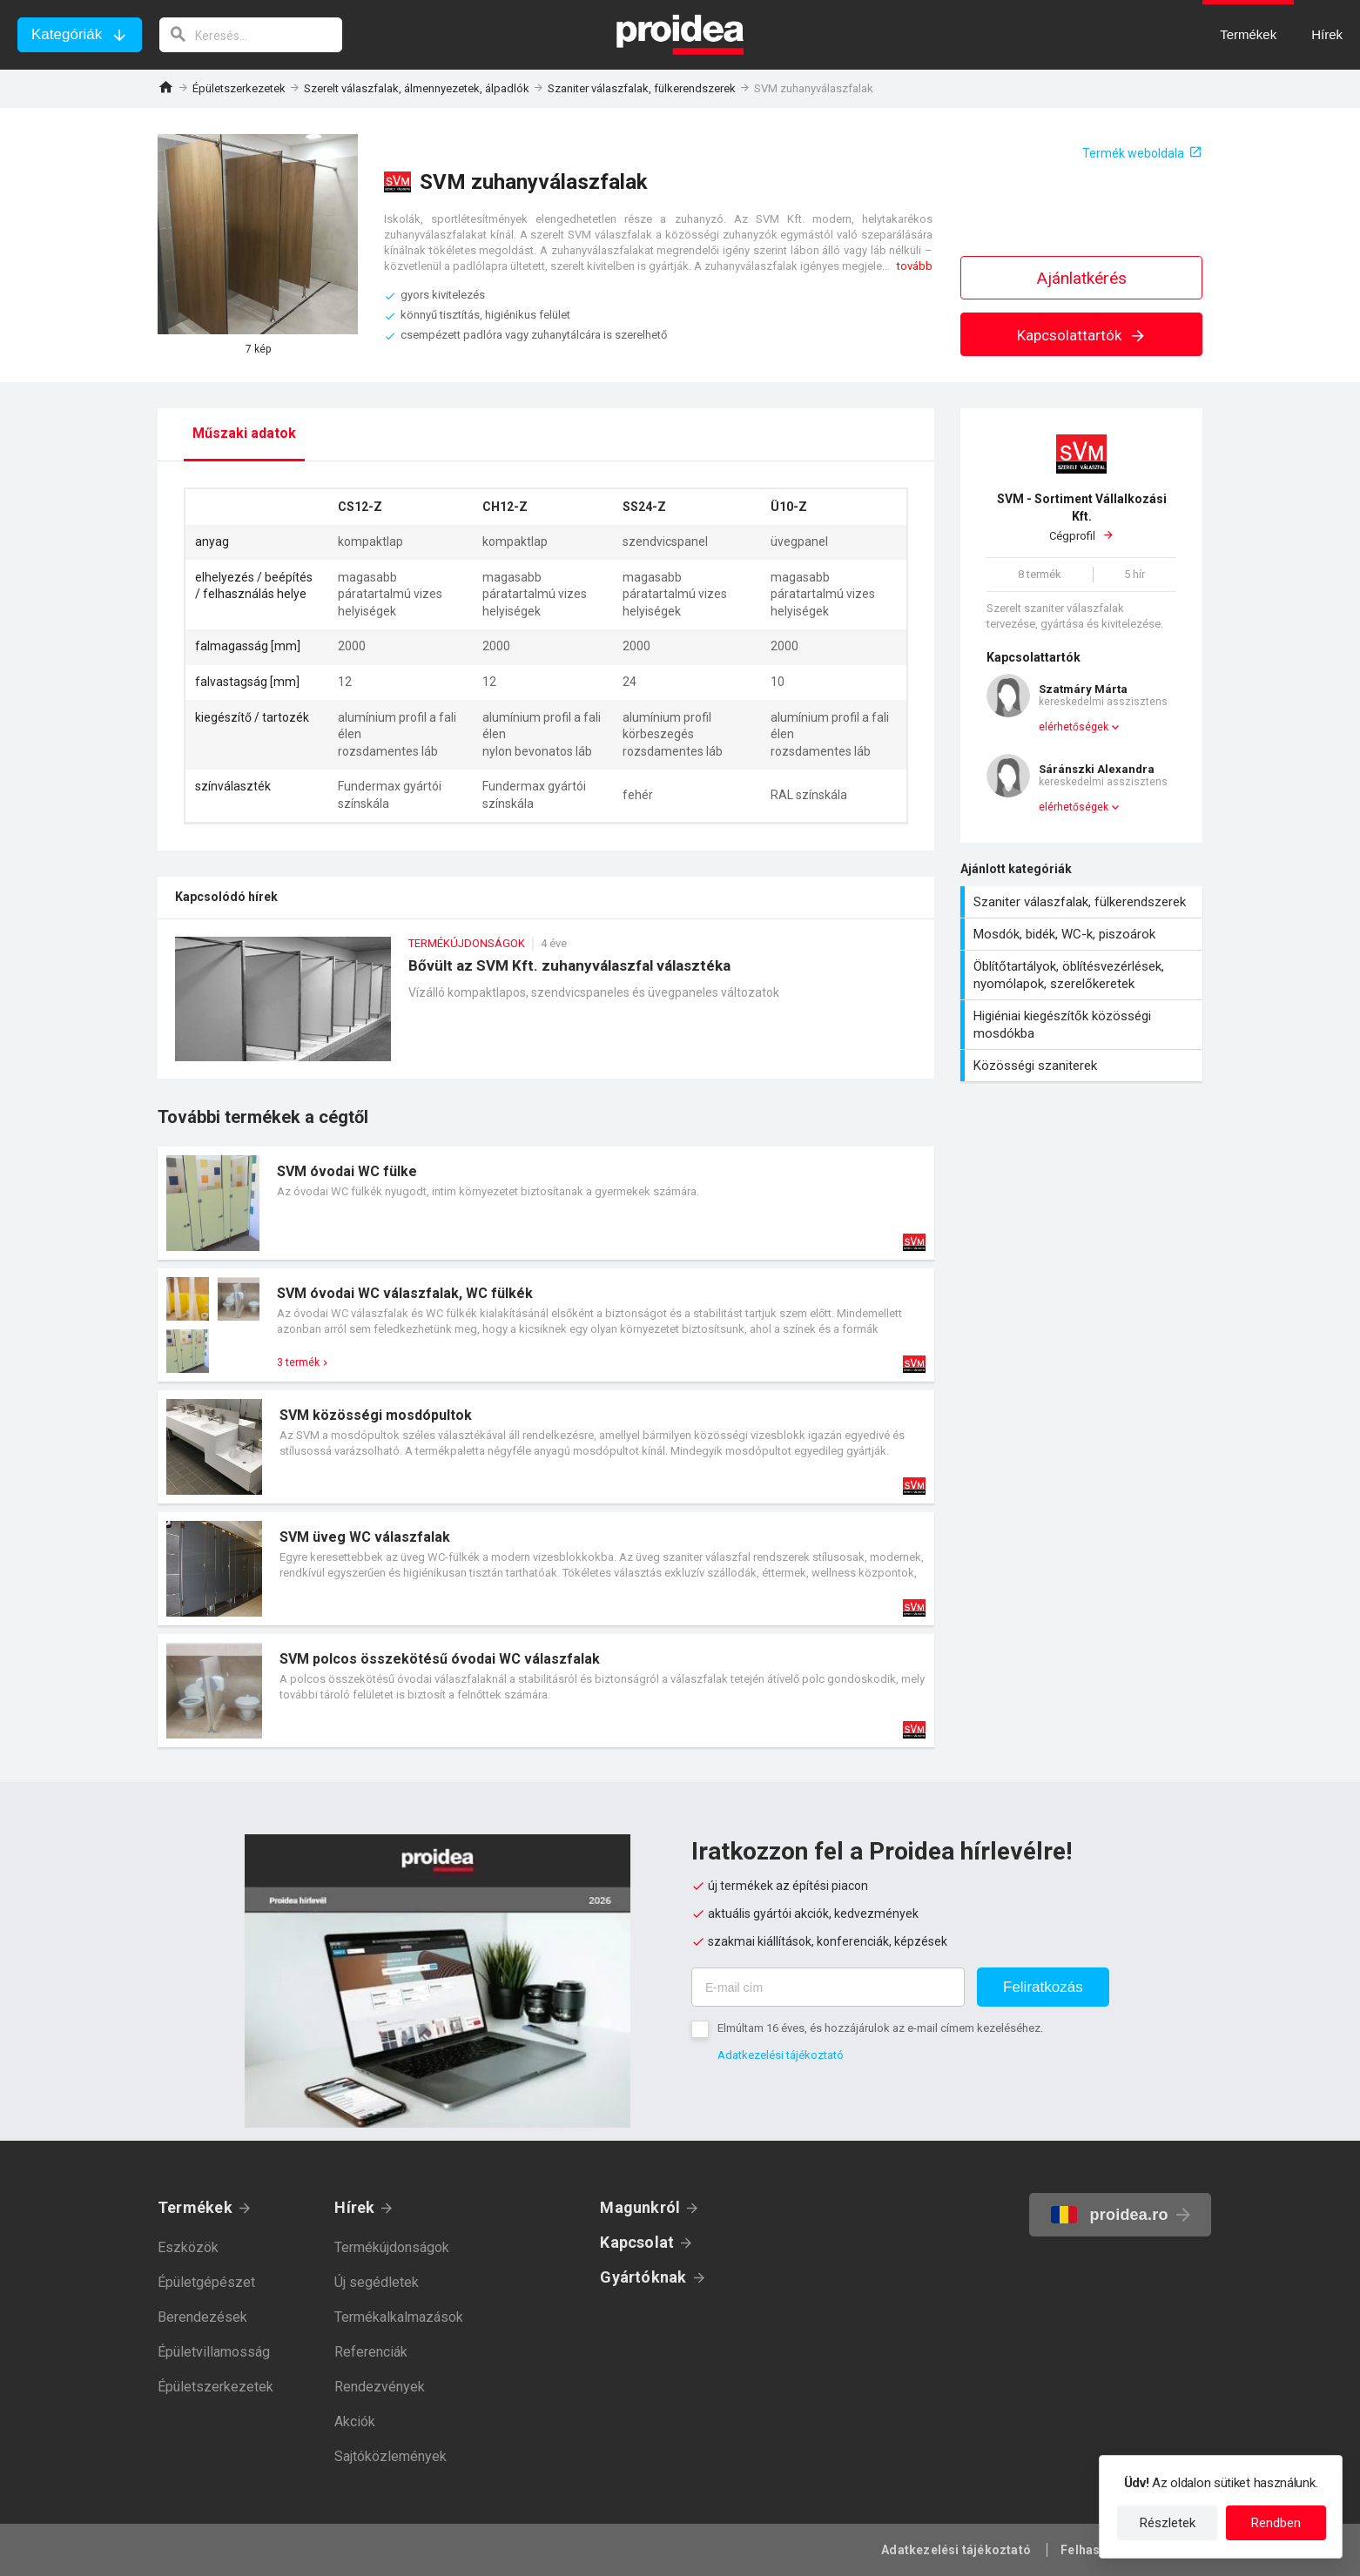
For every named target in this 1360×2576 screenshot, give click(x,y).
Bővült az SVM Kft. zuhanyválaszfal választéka (546, 1008)
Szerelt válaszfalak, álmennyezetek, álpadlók (416, 88)
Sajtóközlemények (390, 2456)
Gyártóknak (643, 2277)
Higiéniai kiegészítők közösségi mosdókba (1083, 1024)
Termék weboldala (1133, 153)
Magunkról (640, 2207)
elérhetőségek (1073, 727)
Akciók (354, 2421)
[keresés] (250, 34)
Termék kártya (546, 1203)
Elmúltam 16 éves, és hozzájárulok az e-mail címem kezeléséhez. (880, 2028)
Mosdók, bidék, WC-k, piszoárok (1083, 934)
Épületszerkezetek (239, 88)
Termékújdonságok (391, 2247)
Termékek (195, 2207)
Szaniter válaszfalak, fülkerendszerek (642, 88)
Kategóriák (66, 34)
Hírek (354, 2207)
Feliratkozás (1043, 1987)
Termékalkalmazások (398, 2317)
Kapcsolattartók (1082, 335)
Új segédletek (376, 2282)
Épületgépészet (206, 2282)
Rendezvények (379, 2386)
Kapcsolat (637, 2242)
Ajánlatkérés (1082, 278)
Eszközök (188, 2247)
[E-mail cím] (828, 1987)
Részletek (1167, 2523)
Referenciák (370, 2352)
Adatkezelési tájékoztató (780, 2054)
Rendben (1276, 2523)
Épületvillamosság (214, 2352)
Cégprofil (1081, 516)
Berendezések (202, 2317)
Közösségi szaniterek (1083, 1065)
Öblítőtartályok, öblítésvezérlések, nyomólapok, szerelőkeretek (1083, 975)
